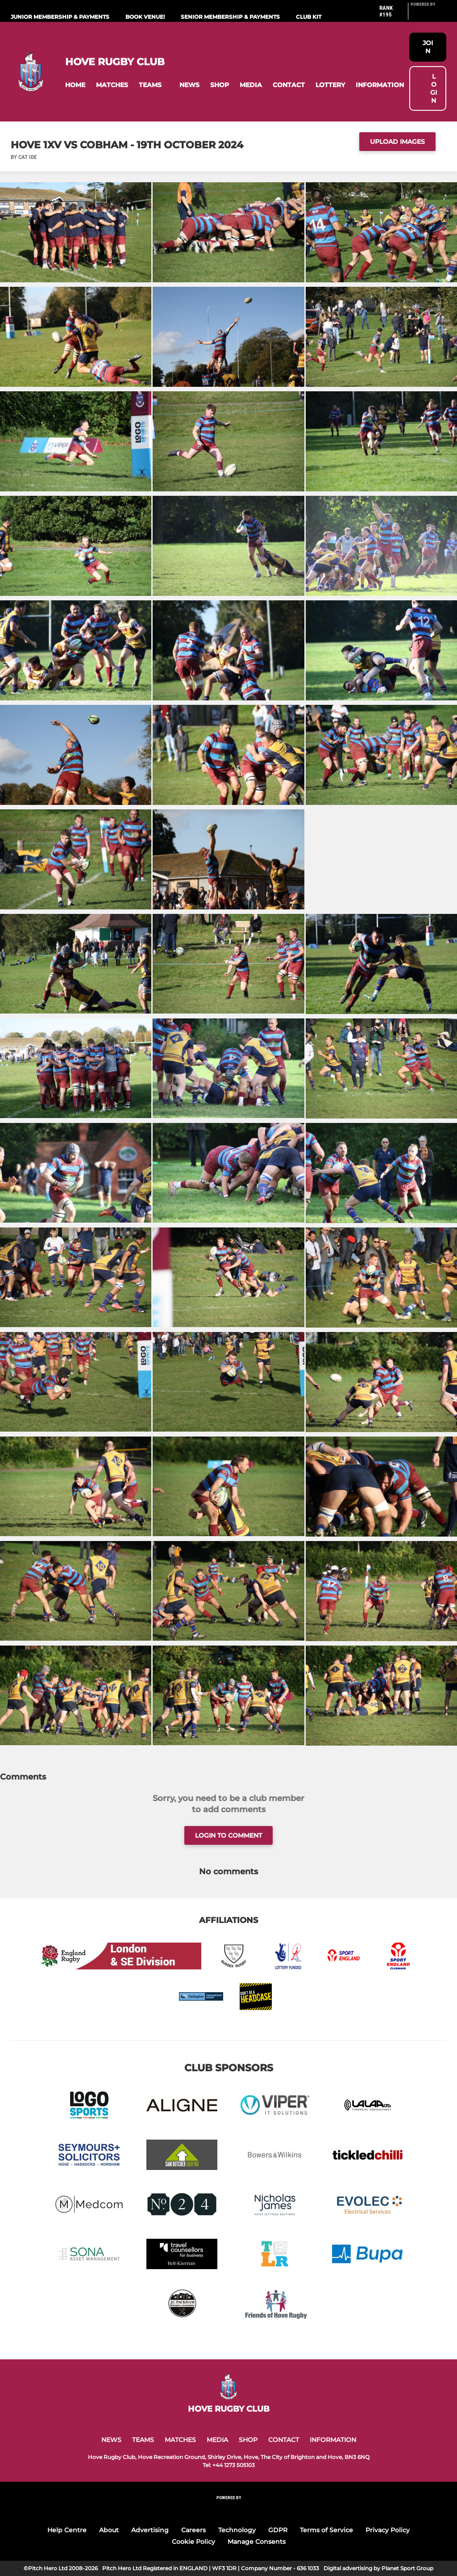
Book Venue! (145, 16)
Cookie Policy (193, 2542)
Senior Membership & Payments (230, 16)
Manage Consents (257, 2542)
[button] (75, 85)
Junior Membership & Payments (60, 16)
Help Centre (67, 2530)
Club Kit (308, 16)
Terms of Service (326, 2530)
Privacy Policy (388, 2530)
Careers (193, 2530)
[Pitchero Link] (428, 14)
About (109, 2530)
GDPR (277, 2530)
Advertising (150, 2530)
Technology (237, 2530)
